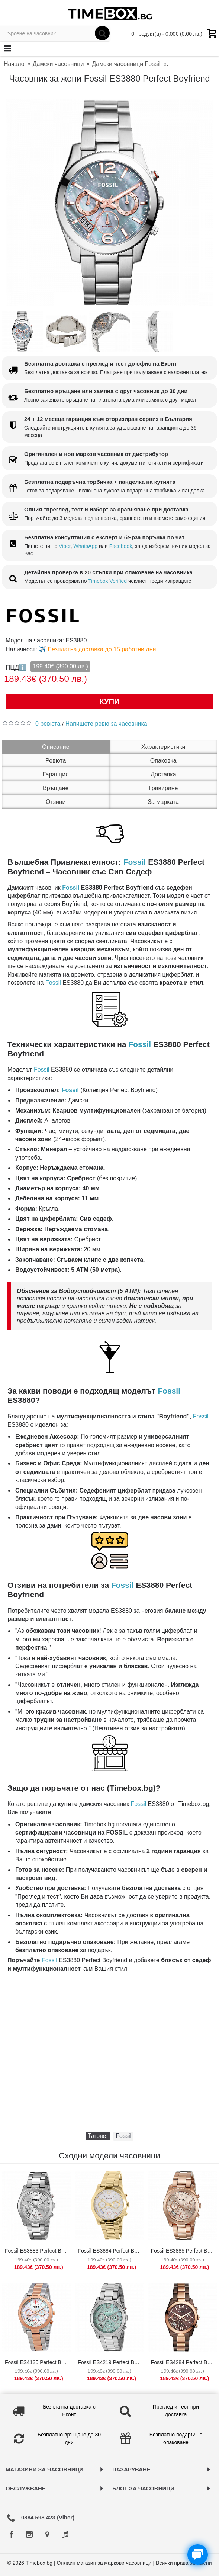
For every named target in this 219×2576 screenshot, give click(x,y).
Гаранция (56, 774)
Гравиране (163, 788)
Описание (56, 747)
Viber (65, 546)
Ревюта (55, 760)
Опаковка (163, 760)
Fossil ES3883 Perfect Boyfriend (38, 2251)
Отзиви (55, 802)
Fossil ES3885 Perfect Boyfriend (184, 2251)
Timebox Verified (107, 581)
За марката (163, 802)
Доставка (163, 774)
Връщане (55, 788)
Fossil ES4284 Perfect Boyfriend (184, 2362)
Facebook (120, 546)
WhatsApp (86, 546)
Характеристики (163, 747)
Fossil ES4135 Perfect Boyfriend (38, 2362)
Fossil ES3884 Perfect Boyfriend (111, 2251)
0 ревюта (47, 724)
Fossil (134, 862)
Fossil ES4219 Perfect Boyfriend (111, 2362)
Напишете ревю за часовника (106, 724)
